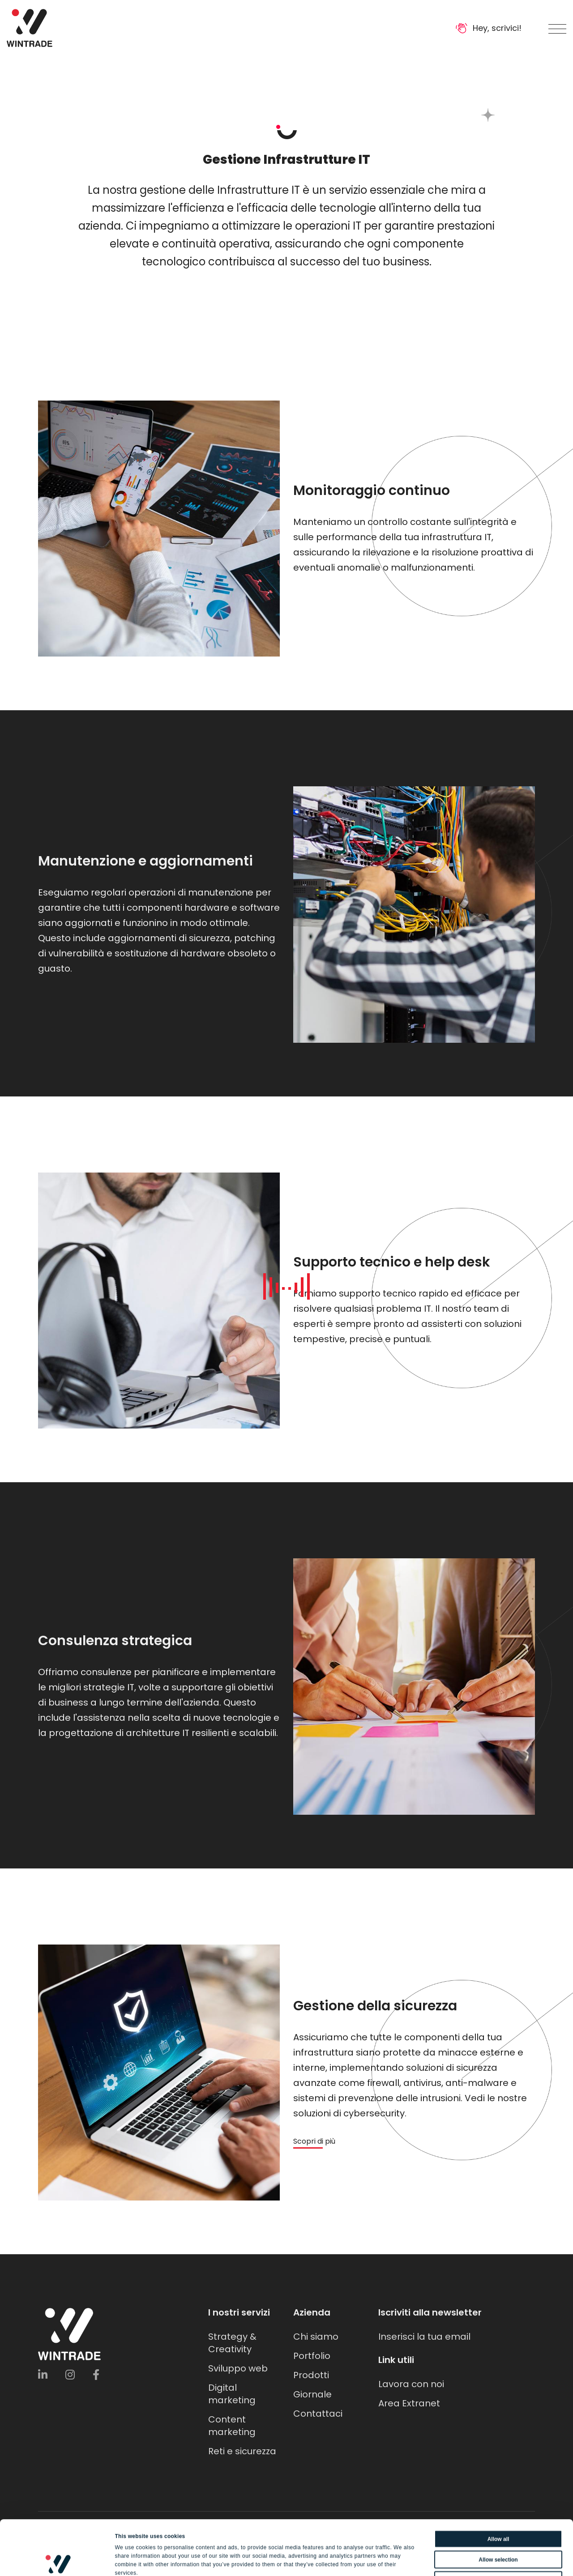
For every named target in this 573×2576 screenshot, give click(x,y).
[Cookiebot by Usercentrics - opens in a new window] (58, 2560)
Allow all (498, 2484)
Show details (417, 2560)
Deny (498, 2525)
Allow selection (498, 2505)
